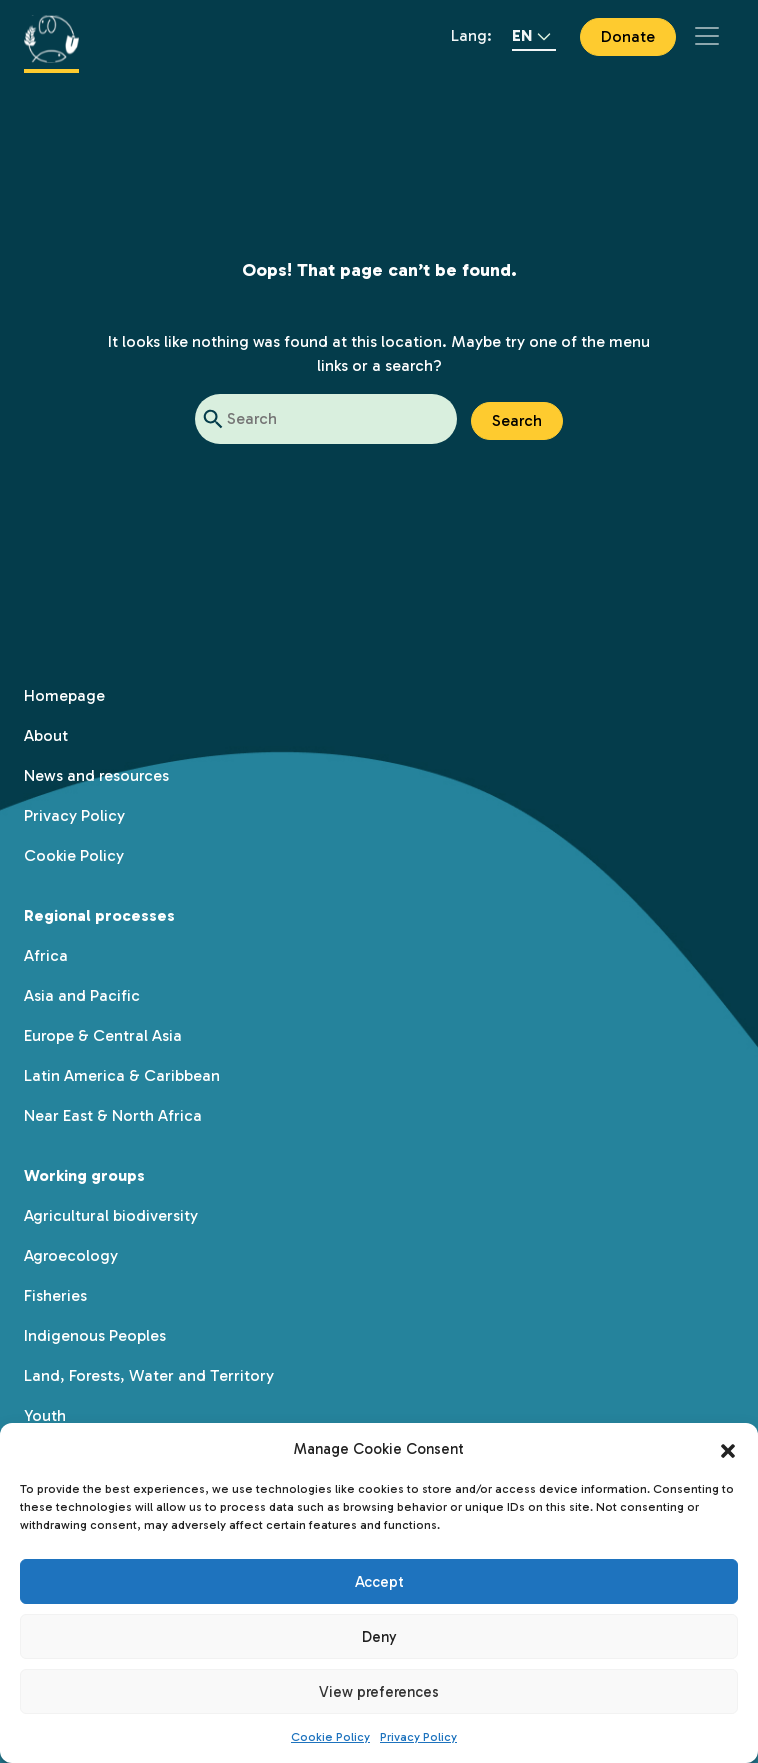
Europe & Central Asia (103, 1035)
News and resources (96, 775)
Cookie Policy (330, 1737)
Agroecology (71, 1255)
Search (517, 420)
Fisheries (55, 1295)
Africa (46, 955)
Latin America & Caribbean (122, 1075)
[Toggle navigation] (707, 36)
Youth (45, 1415)
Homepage (64, 695)
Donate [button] (628, 36)
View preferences (379, 1692)
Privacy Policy (418, 1737)
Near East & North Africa (113, 1115)
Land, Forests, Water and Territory (149, 1375)
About (46, 735)
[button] (728, 1449)
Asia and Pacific (82, 995)
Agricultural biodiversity (111, 1215)
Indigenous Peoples (95, 1335)
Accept (379, 1582)
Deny (379, 1637)
